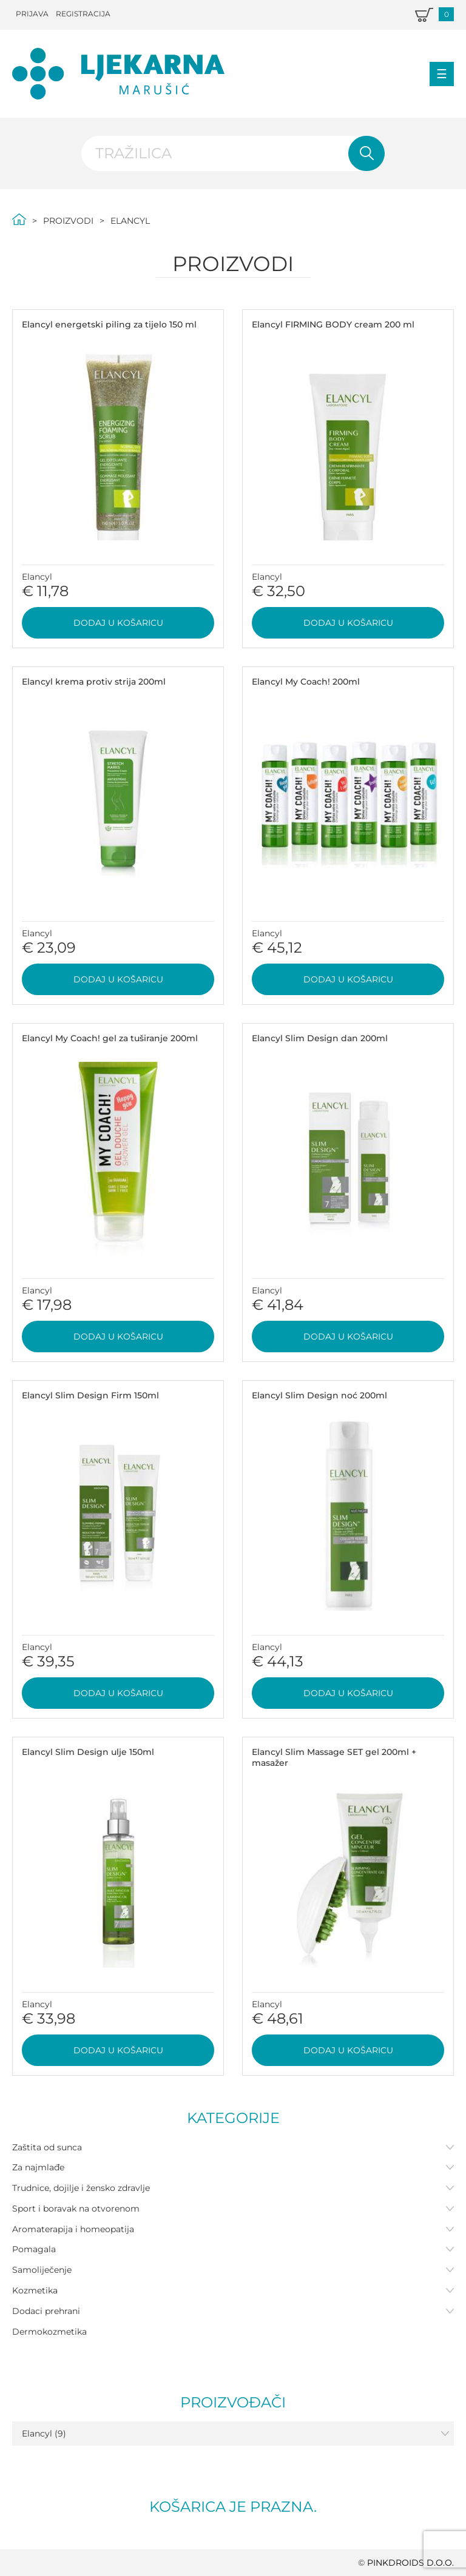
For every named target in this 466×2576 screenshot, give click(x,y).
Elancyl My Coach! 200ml (306, 681)
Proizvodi (68, 220)
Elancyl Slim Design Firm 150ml (90, 1395)
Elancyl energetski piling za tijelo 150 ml (109, 324)
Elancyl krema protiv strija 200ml (94, 681)
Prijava (32, 13)
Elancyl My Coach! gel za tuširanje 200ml (110, 1038)
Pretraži (366, 153)
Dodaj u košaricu (118, 622)
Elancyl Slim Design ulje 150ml (88, 1751)
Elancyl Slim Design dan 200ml (320, 1038)
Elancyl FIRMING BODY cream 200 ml (333, 324)
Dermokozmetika (49, 2331)
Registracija (83, 13)
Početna (19, 219)
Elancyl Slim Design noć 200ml (319, 1395)
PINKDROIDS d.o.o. (410, 2562)
